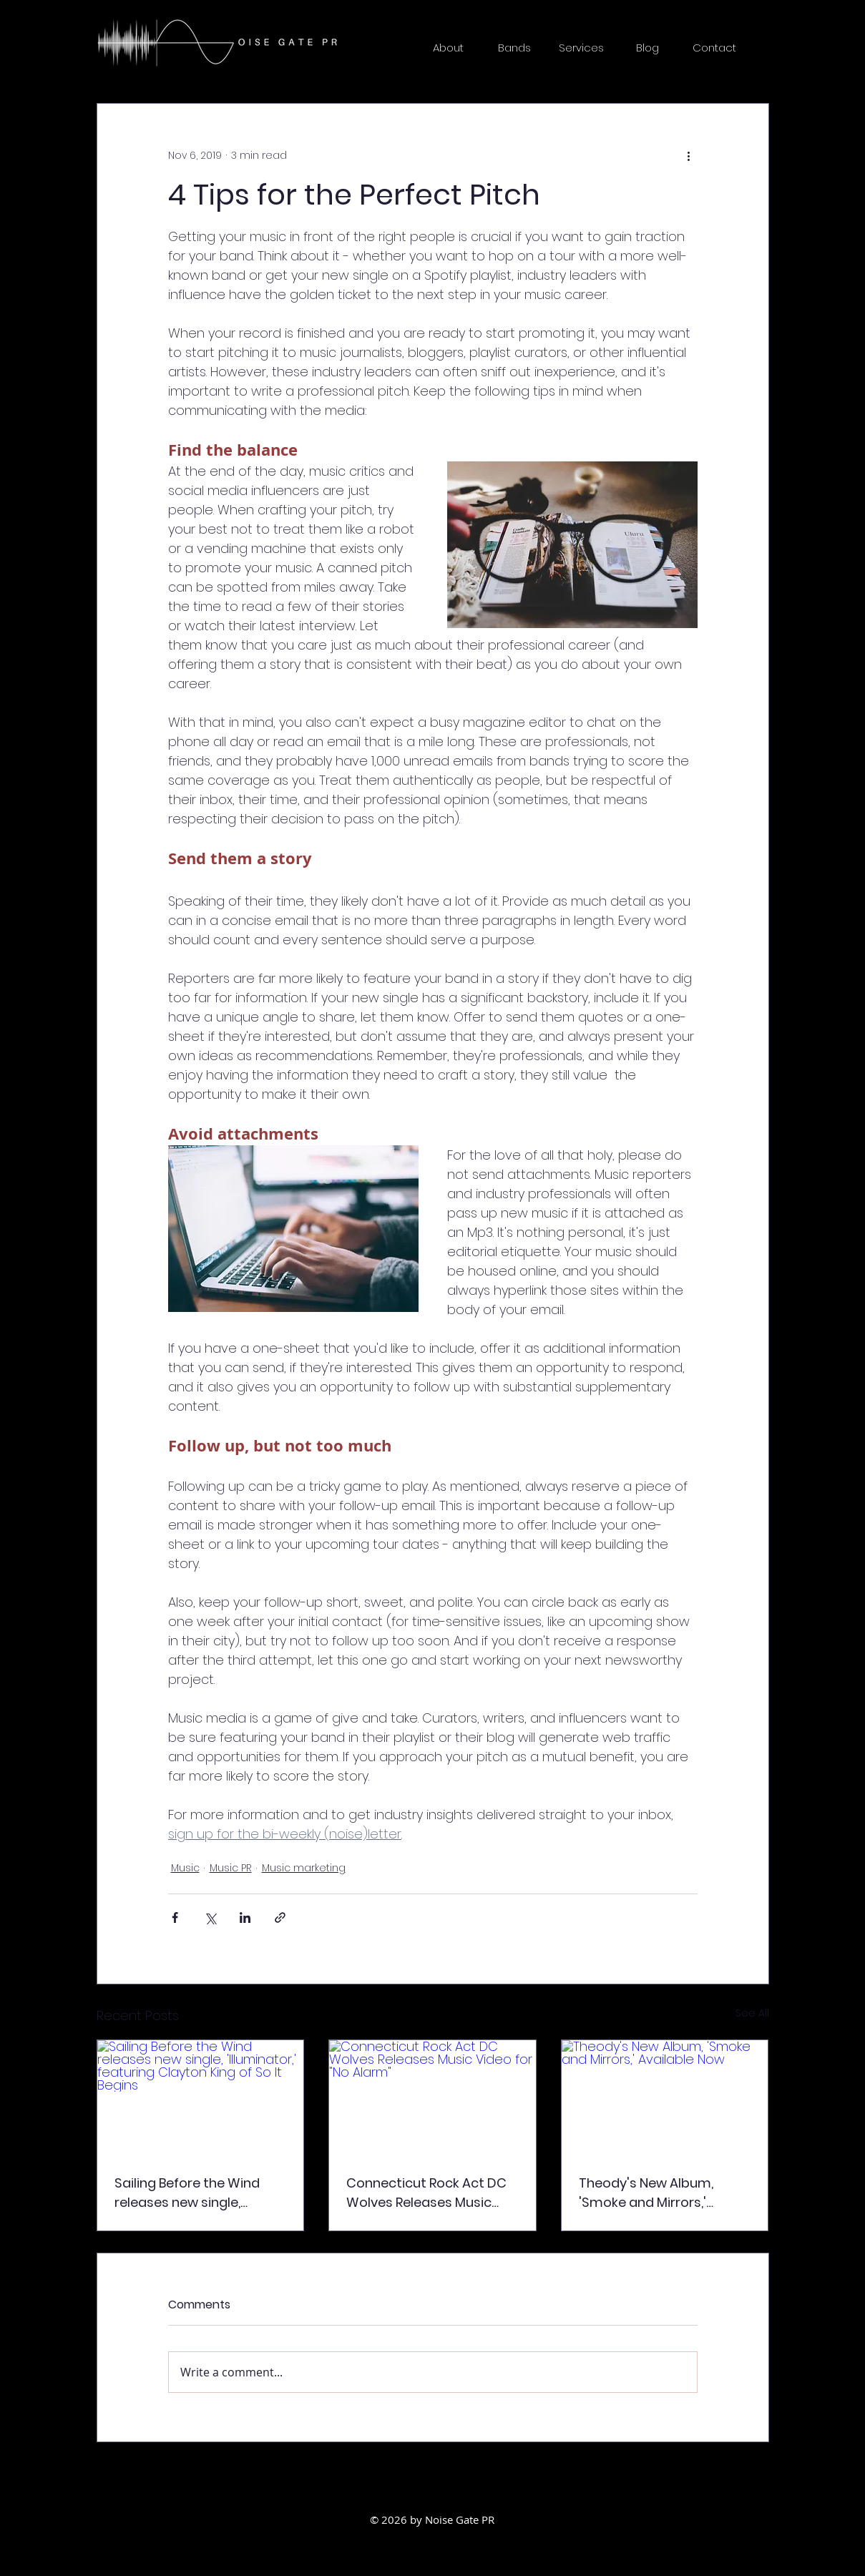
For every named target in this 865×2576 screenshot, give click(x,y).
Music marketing (304, 1868)
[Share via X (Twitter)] (210, 1917)
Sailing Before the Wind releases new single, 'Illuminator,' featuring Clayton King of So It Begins (200, 2193)
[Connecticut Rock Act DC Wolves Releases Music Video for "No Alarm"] (432, 2098)
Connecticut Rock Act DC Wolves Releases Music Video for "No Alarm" (426, 2193)
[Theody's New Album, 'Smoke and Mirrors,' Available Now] (665, 2098)
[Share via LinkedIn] (245, 1917)
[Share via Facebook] (175, 1917)
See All (752, 2013)
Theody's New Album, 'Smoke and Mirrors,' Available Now (646, 2193)
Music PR (231, 1868)
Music (185, 1868)
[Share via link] (280, 1917)
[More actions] (689, 155)
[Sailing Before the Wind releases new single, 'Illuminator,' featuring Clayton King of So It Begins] (200, 2098)
